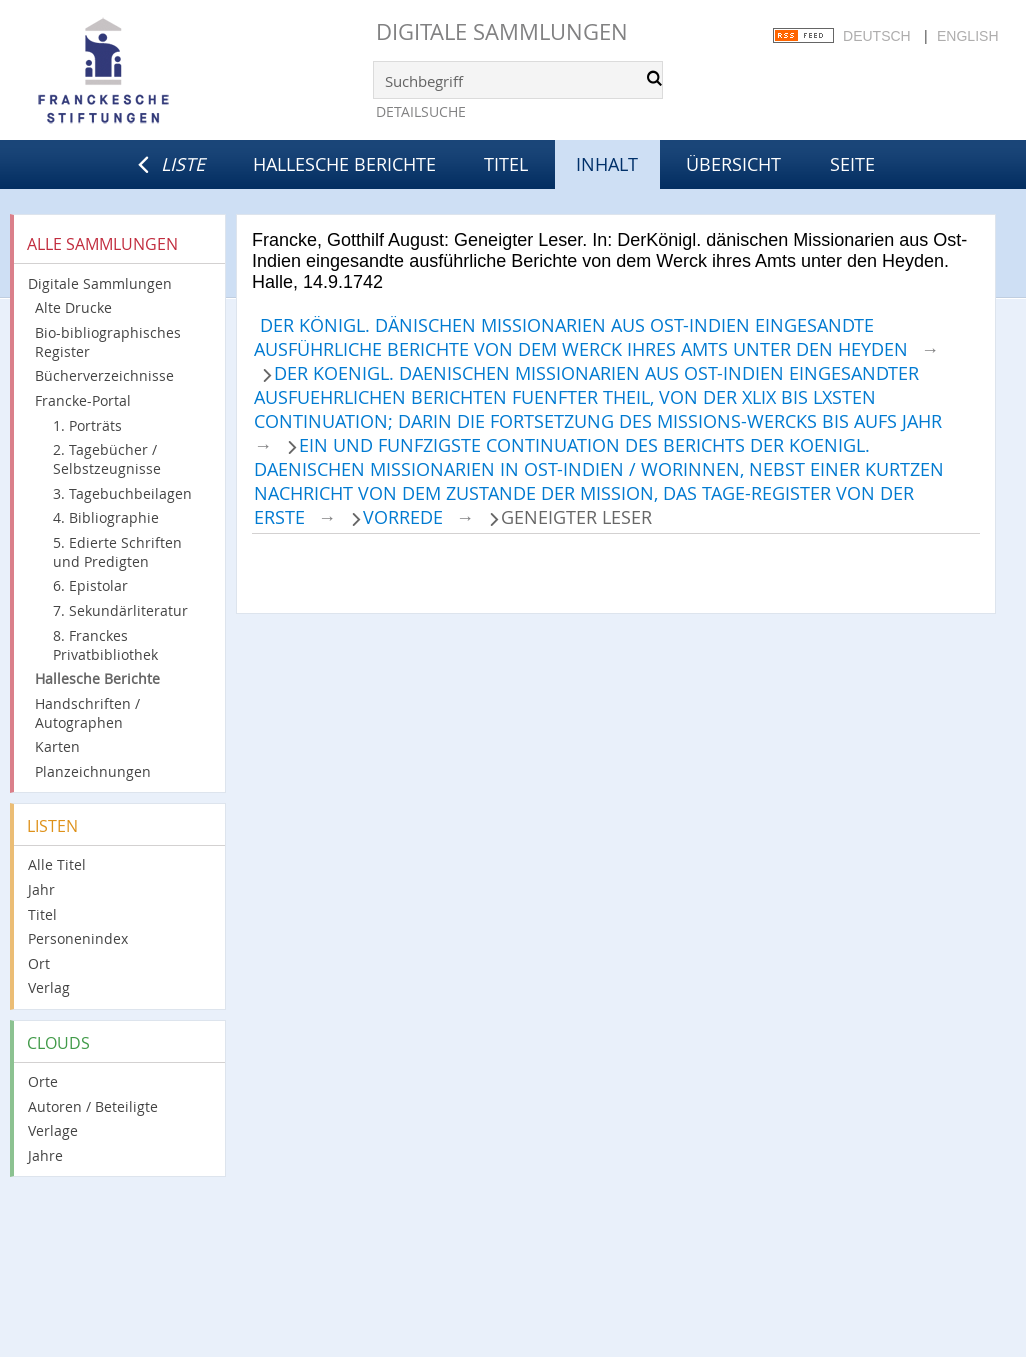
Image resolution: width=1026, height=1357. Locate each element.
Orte (43, 1081)
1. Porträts (87, 425)
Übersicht (733, 164)
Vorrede (403, 517)
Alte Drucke (73, 307)
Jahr (41, 889)
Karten (57, 746)
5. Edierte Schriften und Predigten (117, 552)
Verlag (49, 987)
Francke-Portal (83, 400)
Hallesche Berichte (344, 164)
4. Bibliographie (106, 517)
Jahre (45, 1155)
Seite (852, 164)
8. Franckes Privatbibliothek (105, 645)
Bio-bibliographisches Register (108, 342)
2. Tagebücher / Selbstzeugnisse (107, 459)
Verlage (53, 1130)
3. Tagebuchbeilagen (122, 493)
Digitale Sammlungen (502, 31)
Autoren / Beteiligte (93, 1106)
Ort (39, 963)
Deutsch (877, 36)
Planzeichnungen (93, 771)
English (967, 36)
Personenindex (78, 938)
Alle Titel (57, 864)
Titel (506, 164)
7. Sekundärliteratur (120, 610)
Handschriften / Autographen (87, 713)
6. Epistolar (90, 585)
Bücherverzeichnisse (104, 375)
